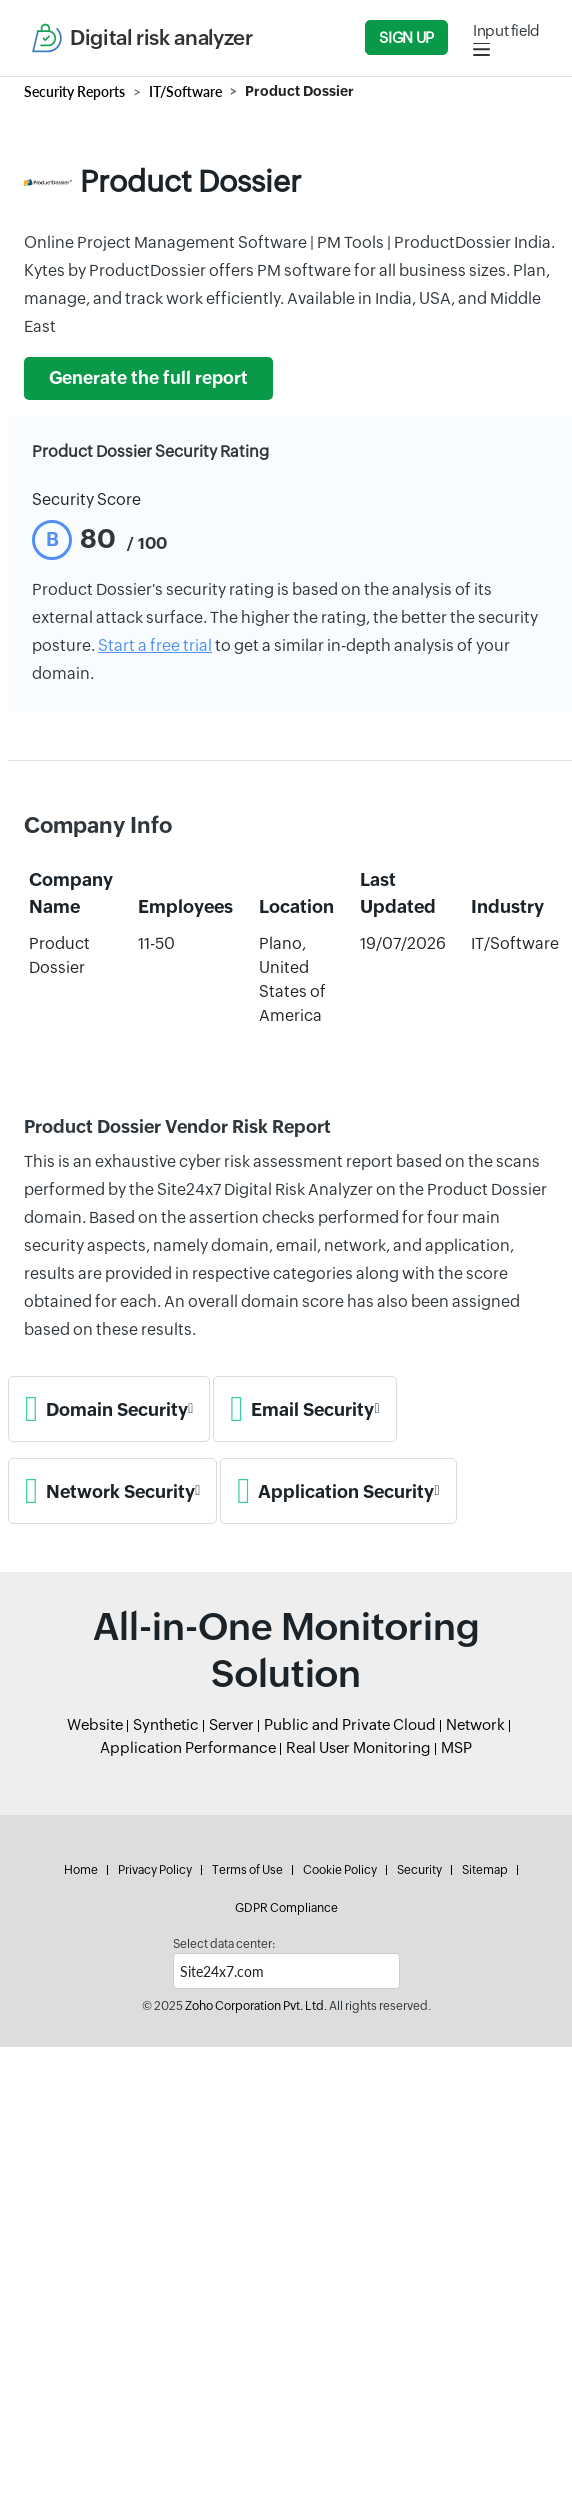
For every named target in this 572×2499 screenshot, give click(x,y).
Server (231, 1724)
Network (475, 1724)
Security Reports (74, 91)
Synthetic (166, 1724)
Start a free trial (155, 645)
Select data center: (224, 1944)
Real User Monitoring (358, 1747)
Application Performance (188, 1747)
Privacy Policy (155, 1870)
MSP (456, 1747)
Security (419, 1870)
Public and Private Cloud (350, 1724)
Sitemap (485, 1870)
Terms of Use (247, 1870)
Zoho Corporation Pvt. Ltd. (256, 2006)
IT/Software (185, 91)
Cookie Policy (340, 1870)
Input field (506, 30)
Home (81, 1870)
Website (95, 1724)
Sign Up (406, 37)
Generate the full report (148, 378)
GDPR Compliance (286, 1908)
